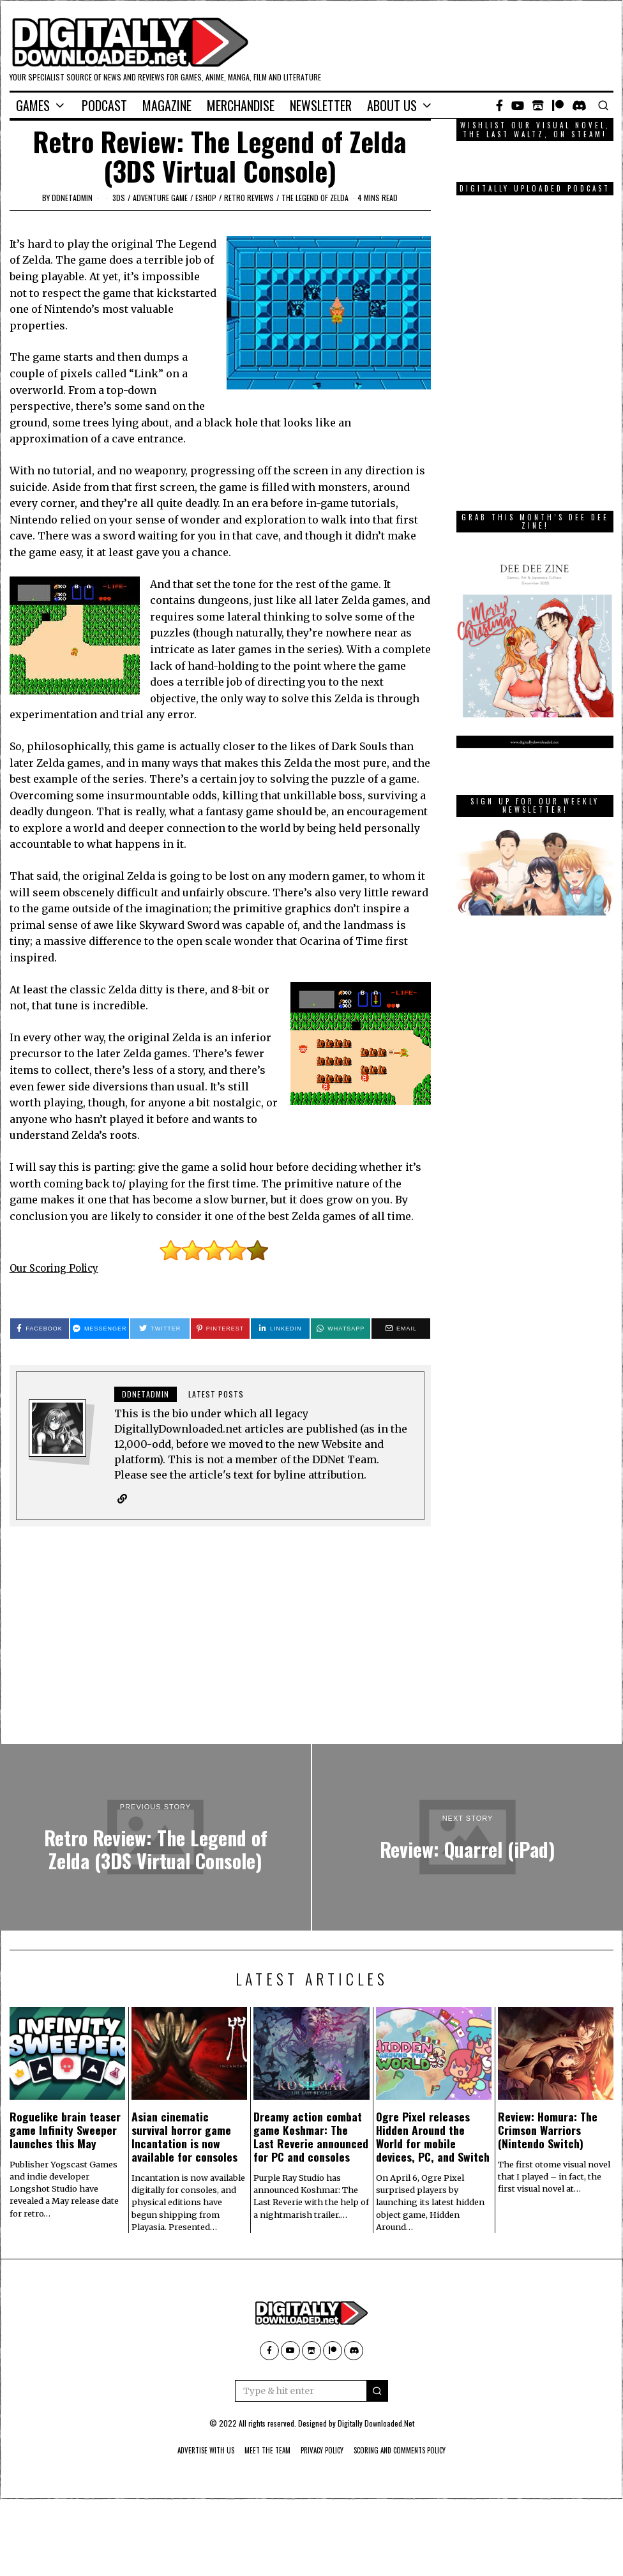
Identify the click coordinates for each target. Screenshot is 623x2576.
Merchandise (240, 105)
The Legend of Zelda (315, 197)
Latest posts (216, 1394)
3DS (118, 197)
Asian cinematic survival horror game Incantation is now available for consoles (184, 2137)
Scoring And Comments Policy (414, 2451)
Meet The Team (260, 2451)
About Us (392, 105)
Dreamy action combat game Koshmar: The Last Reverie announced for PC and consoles (310, 2137)
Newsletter (321, 105)
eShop (205, 197)
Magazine (166, 105)
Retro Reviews (249, 197)
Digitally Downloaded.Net (376, 2423)
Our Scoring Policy (58, 1268)
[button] (377, 2391)
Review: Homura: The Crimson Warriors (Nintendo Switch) (547, 2130)
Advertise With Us (189, 2451)
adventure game (160, 197)
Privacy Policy (323, 2451)
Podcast (104, 105)
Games (33, 105)
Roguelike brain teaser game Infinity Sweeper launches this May (65, 2130)
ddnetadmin (72, 197)
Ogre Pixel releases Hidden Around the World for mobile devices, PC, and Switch (433, 2137)
